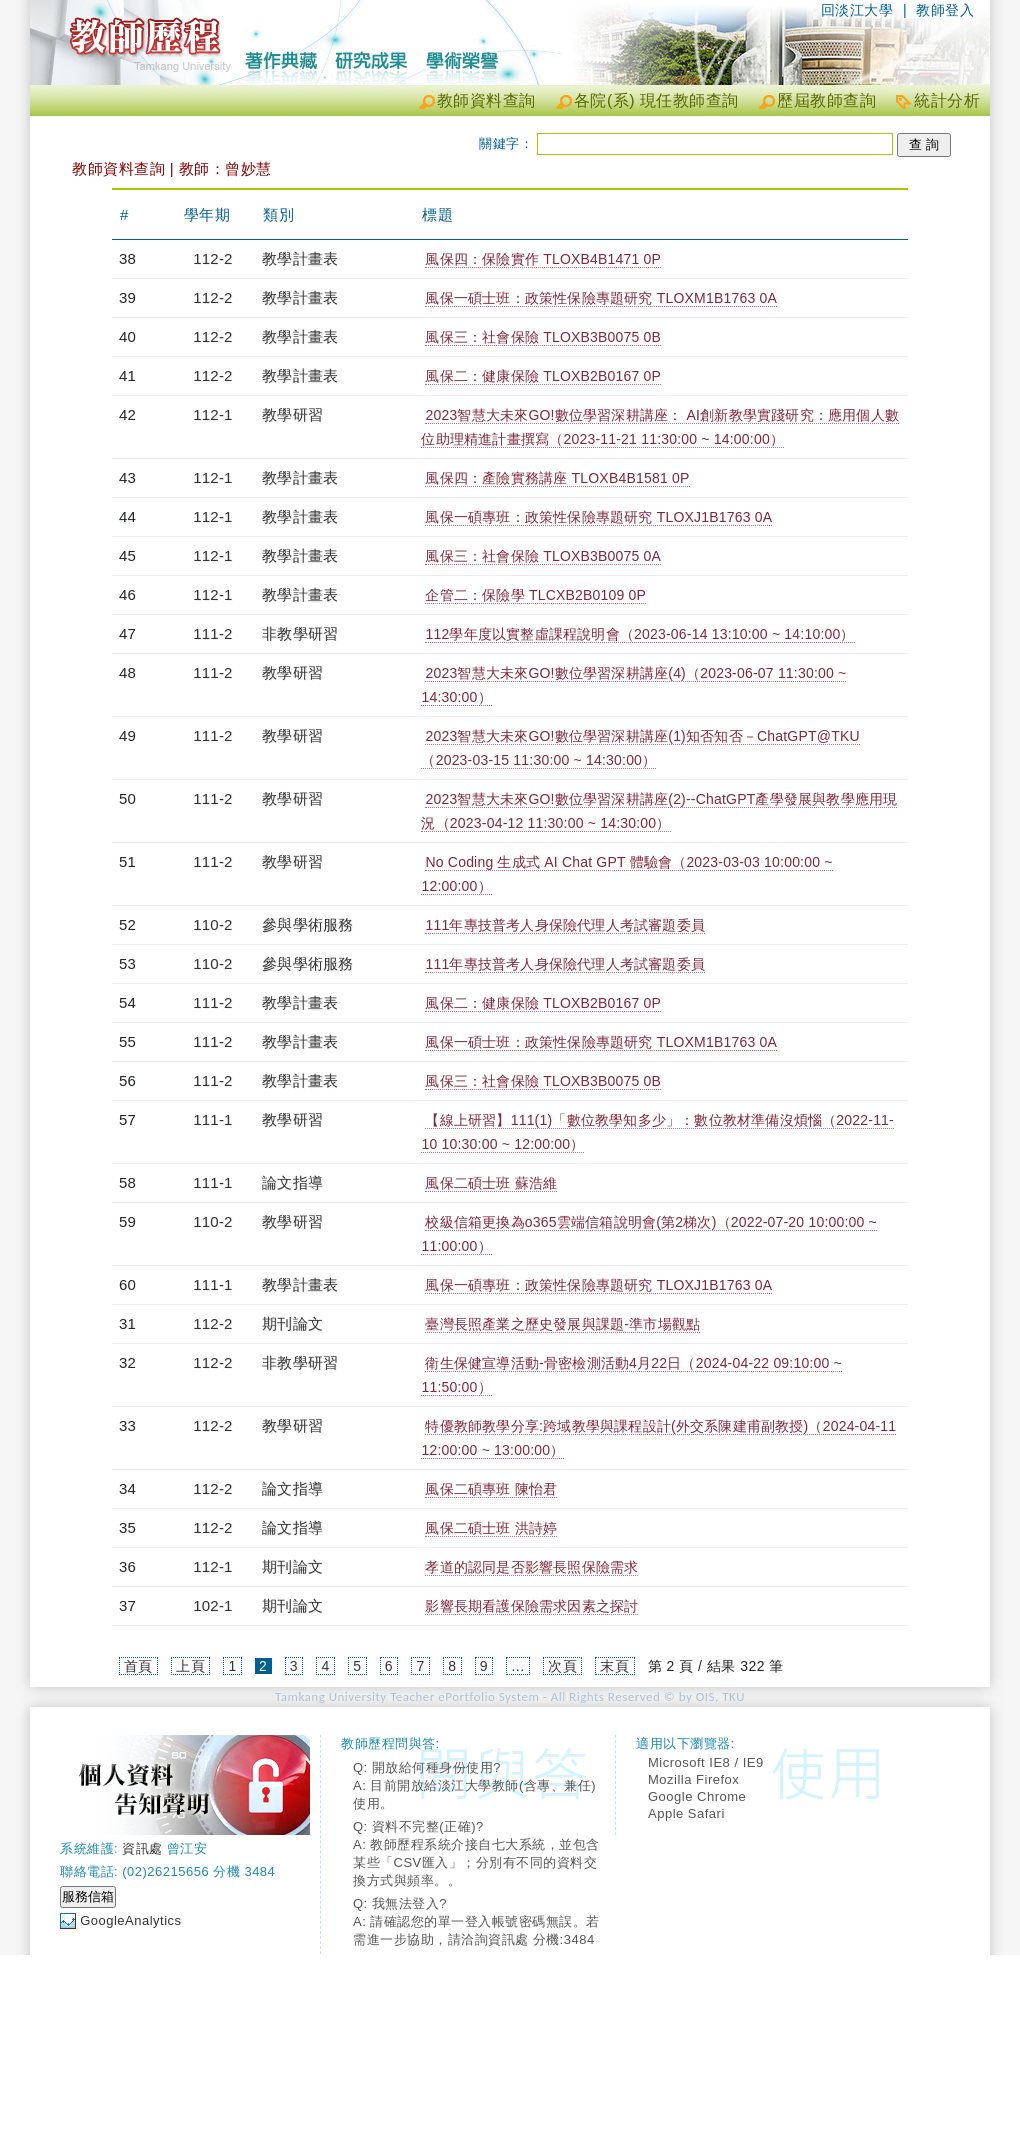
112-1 (212, 414)
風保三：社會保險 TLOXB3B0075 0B (543, 337)
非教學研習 (300, 633)
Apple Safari (686, 1813)
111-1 (212, 1119)
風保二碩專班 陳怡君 (491, 1489)
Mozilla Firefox (693, 1779)
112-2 (212, 258)
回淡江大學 (857, 10)
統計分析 (947, 100)
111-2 (212, 633)
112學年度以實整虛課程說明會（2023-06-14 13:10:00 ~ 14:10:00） (639, 634)
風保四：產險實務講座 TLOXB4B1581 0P (557, 478)
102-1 (212, 1605)
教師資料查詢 (486, 100)
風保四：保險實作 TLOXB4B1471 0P (543, 259)
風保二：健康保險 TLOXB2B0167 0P (543, 376)
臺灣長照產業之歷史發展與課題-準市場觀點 (562, 1324)
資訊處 (142, 1848)
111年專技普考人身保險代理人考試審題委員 (565, 925)
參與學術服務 (307, 924)
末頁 (614, 1666)
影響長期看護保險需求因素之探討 (531, 1606)
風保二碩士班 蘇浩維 (491, 1183)
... (517, 1666)
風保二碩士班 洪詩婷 (491, 1528)
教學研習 (292, 414)
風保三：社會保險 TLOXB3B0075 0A (543, 556)
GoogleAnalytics (130, 1920)
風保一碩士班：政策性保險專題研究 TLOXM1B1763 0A (601, 298)
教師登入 (945, 10)
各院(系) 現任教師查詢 (656, 100)
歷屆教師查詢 (826, 100)
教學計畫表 (300, 258)
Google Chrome (697, 1796)
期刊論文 (292, 1323)
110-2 (212, 924)
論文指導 (292, 1182)
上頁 (190, 1666)
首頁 (138, 1666)
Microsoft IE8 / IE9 (706, 1762)
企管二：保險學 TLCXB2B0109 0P (535, 595)
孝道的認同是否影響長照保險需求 (531, 1567)
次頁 (562, 1666)
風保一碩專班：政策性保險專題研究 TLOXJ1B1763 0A (598, 517)
